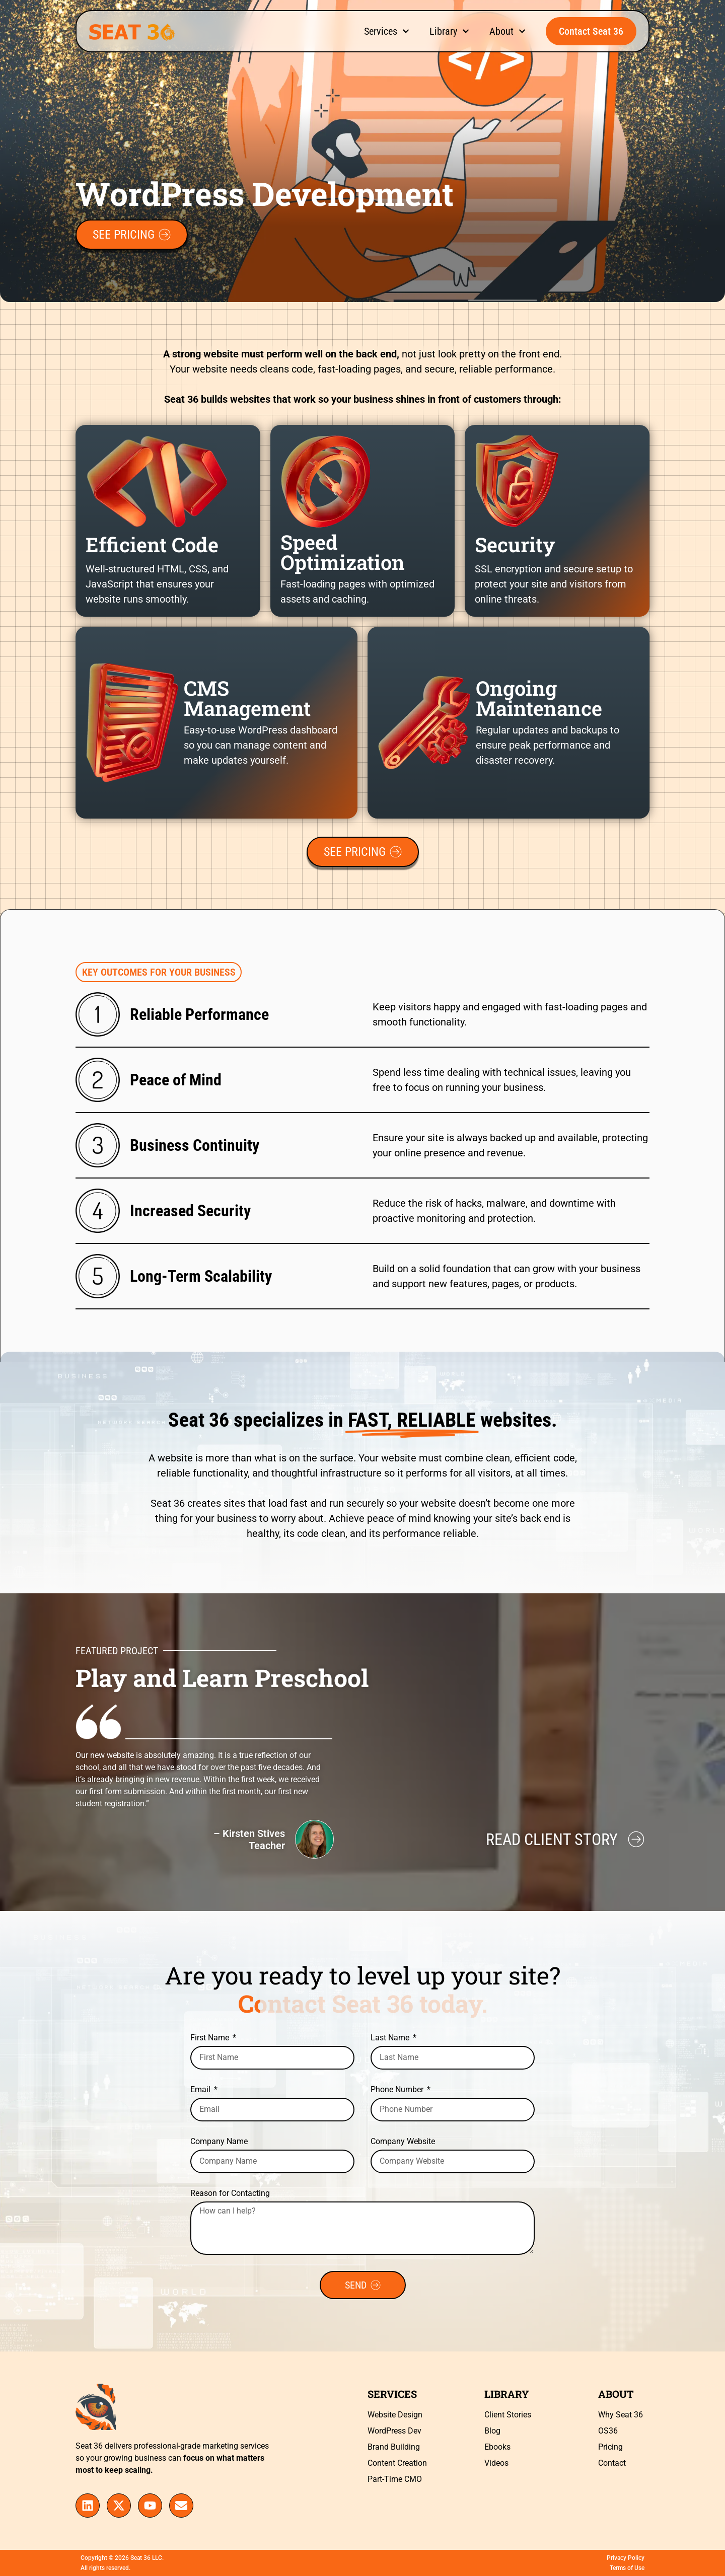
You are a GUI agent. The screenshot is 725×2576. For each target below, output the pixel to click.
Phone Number (398, 2090)
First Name (210, 2038)
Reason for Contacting (230, 2193)
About (507, 31)
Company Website (403, 2142)
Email (201, 2090)
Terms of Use (627, 2567)
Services (386, 31)
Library (449, 31)
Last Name (391, 2038)
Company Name (219, 2142)
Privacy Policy (625, 2557)
